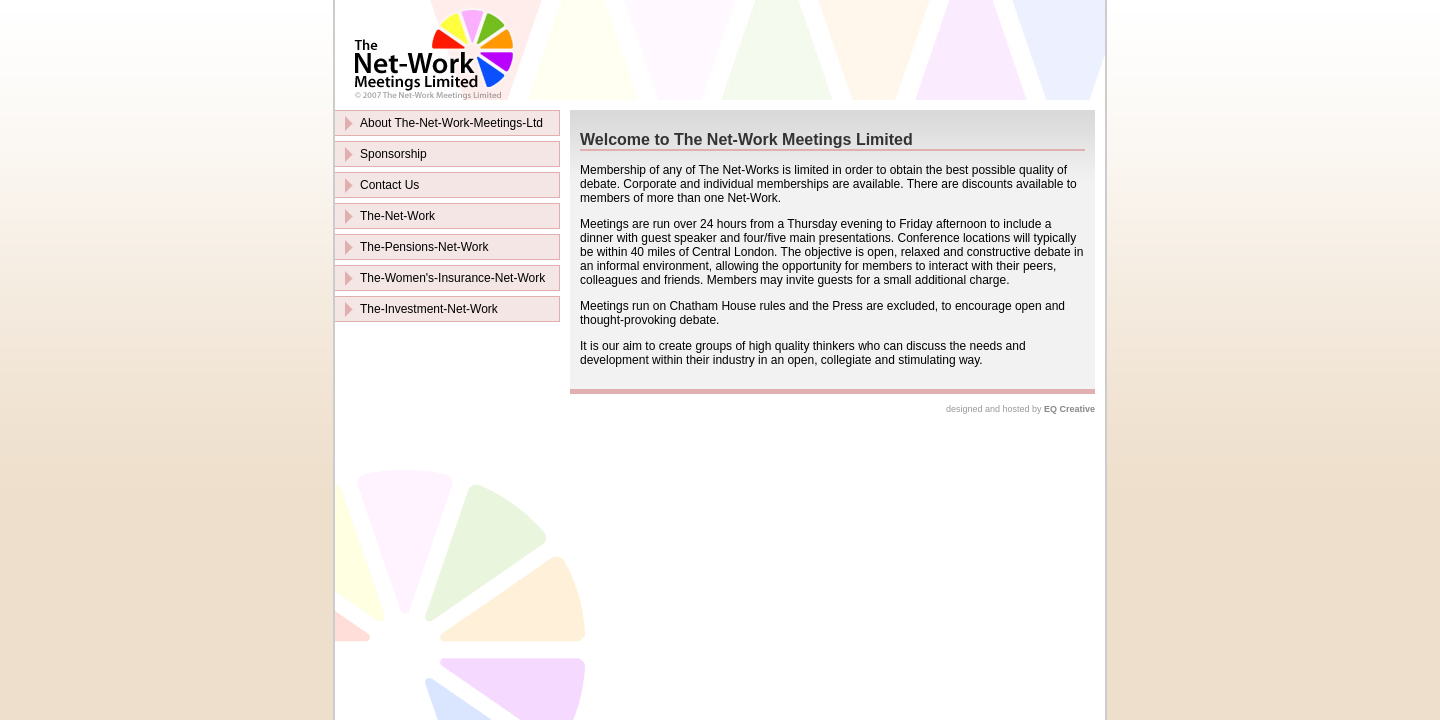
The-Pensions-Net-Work (424, 247)
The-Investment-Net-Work (429, 309)
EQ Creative (1069, 409)
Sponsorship (393, 154)
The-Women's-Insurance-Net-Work (452, 278)
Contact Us (389, 185)
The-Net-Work (397, 216)
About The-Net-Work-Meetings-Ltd (451, 123)
